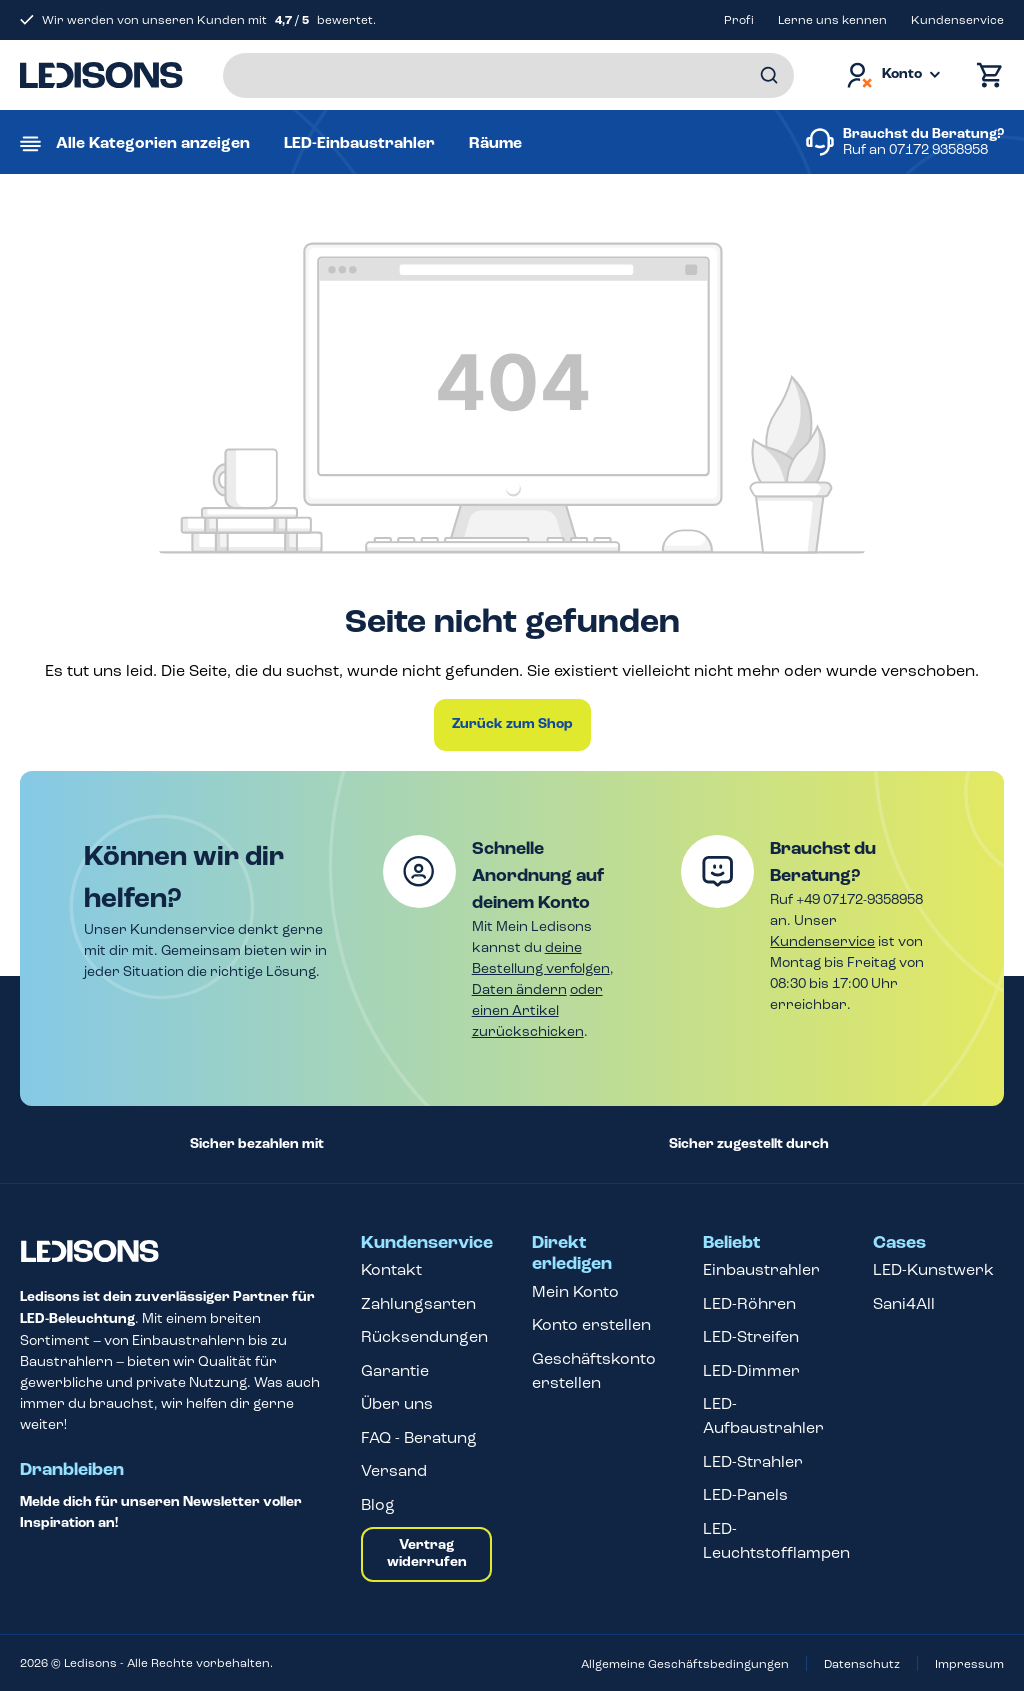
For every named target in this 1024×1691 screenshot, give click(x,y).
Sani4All (904, 1303)
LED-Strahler (753, 1461)
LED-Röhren (749, 1303)
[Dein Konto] (892, 75)
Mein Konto (575, 1291)
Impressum (969, 1664)
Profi (739, 20)
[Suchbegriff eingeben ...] (508, 75)
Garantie (395, 1370)
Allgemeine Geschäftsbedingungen (685, 1664)
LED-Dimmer (751, 1370)
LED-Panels (745, 1494)
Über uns (397, 1403)
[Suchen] (769, 75)
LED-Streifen (751, 1336)
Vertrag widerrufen (427, 1554)
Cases (899, 1243)
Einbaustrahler (761, 1269)
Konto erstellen (591, 1324)
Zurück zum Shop (512, 724)
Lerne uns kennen (832, 20)
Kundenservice (957, 20)
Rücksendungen (424, 1336)
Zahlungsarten (418, 1303)
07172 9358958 (938, 149)
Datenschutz (862, 1664)
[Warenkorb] (985, 75)
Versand (394, 1470)
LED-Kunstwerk (933, 1269)
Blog (378, 1504)
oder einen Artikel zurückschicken (537, 1010)
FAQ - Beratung (419, 1437)
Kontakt (391, 1269)
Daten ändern (519, 989)
